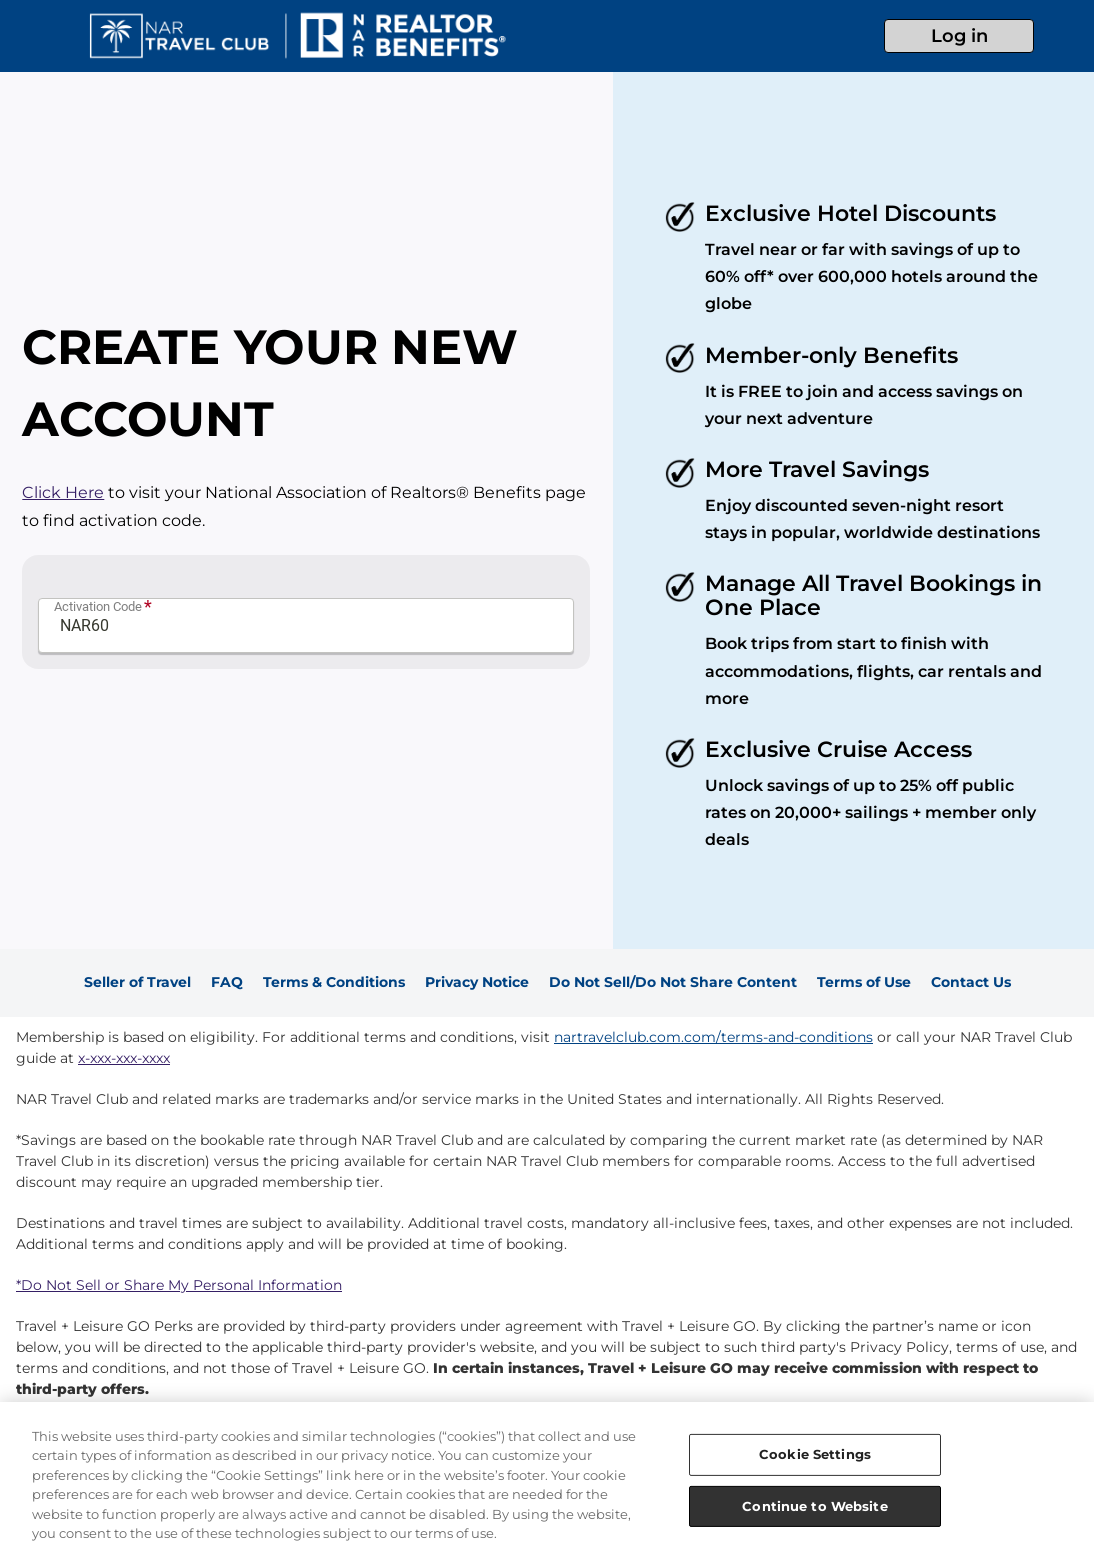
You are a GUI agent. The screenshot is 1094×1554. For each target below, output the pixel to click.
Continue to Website (814, 1505)
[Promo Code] (306, 625)
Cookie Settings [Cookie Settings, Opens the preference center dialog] (815, 1454)
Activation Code (98, 606)
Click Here (63, 492)
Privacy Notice (477, 982)
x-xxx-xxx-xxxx (124, 1058)
